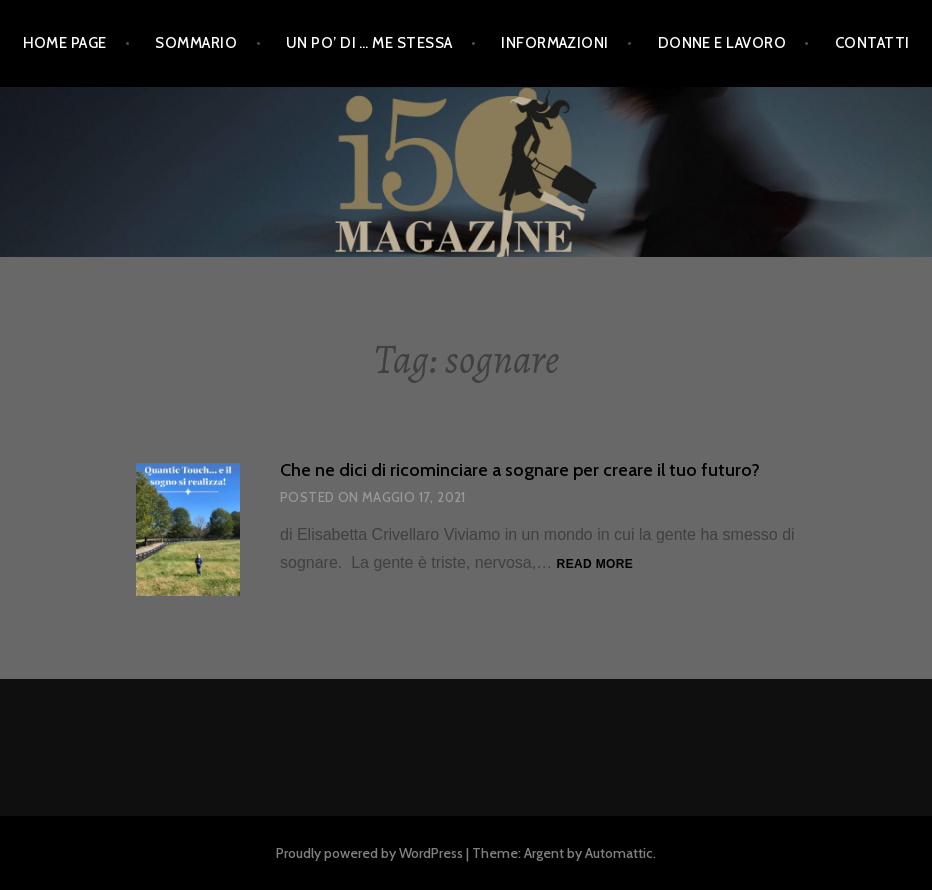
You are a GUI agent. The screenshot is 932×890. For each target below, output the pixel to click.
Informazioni (554, 43)
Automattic (619, 853)
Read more (595, 565)
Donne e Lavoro (722, 43)
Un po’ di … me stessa (369, 43)
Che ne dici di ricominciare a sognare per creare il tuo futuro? (520, 470)
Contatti (872, 43)
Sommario (196, 43)
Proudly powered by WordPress (369, 853)
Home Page (65, 43)
